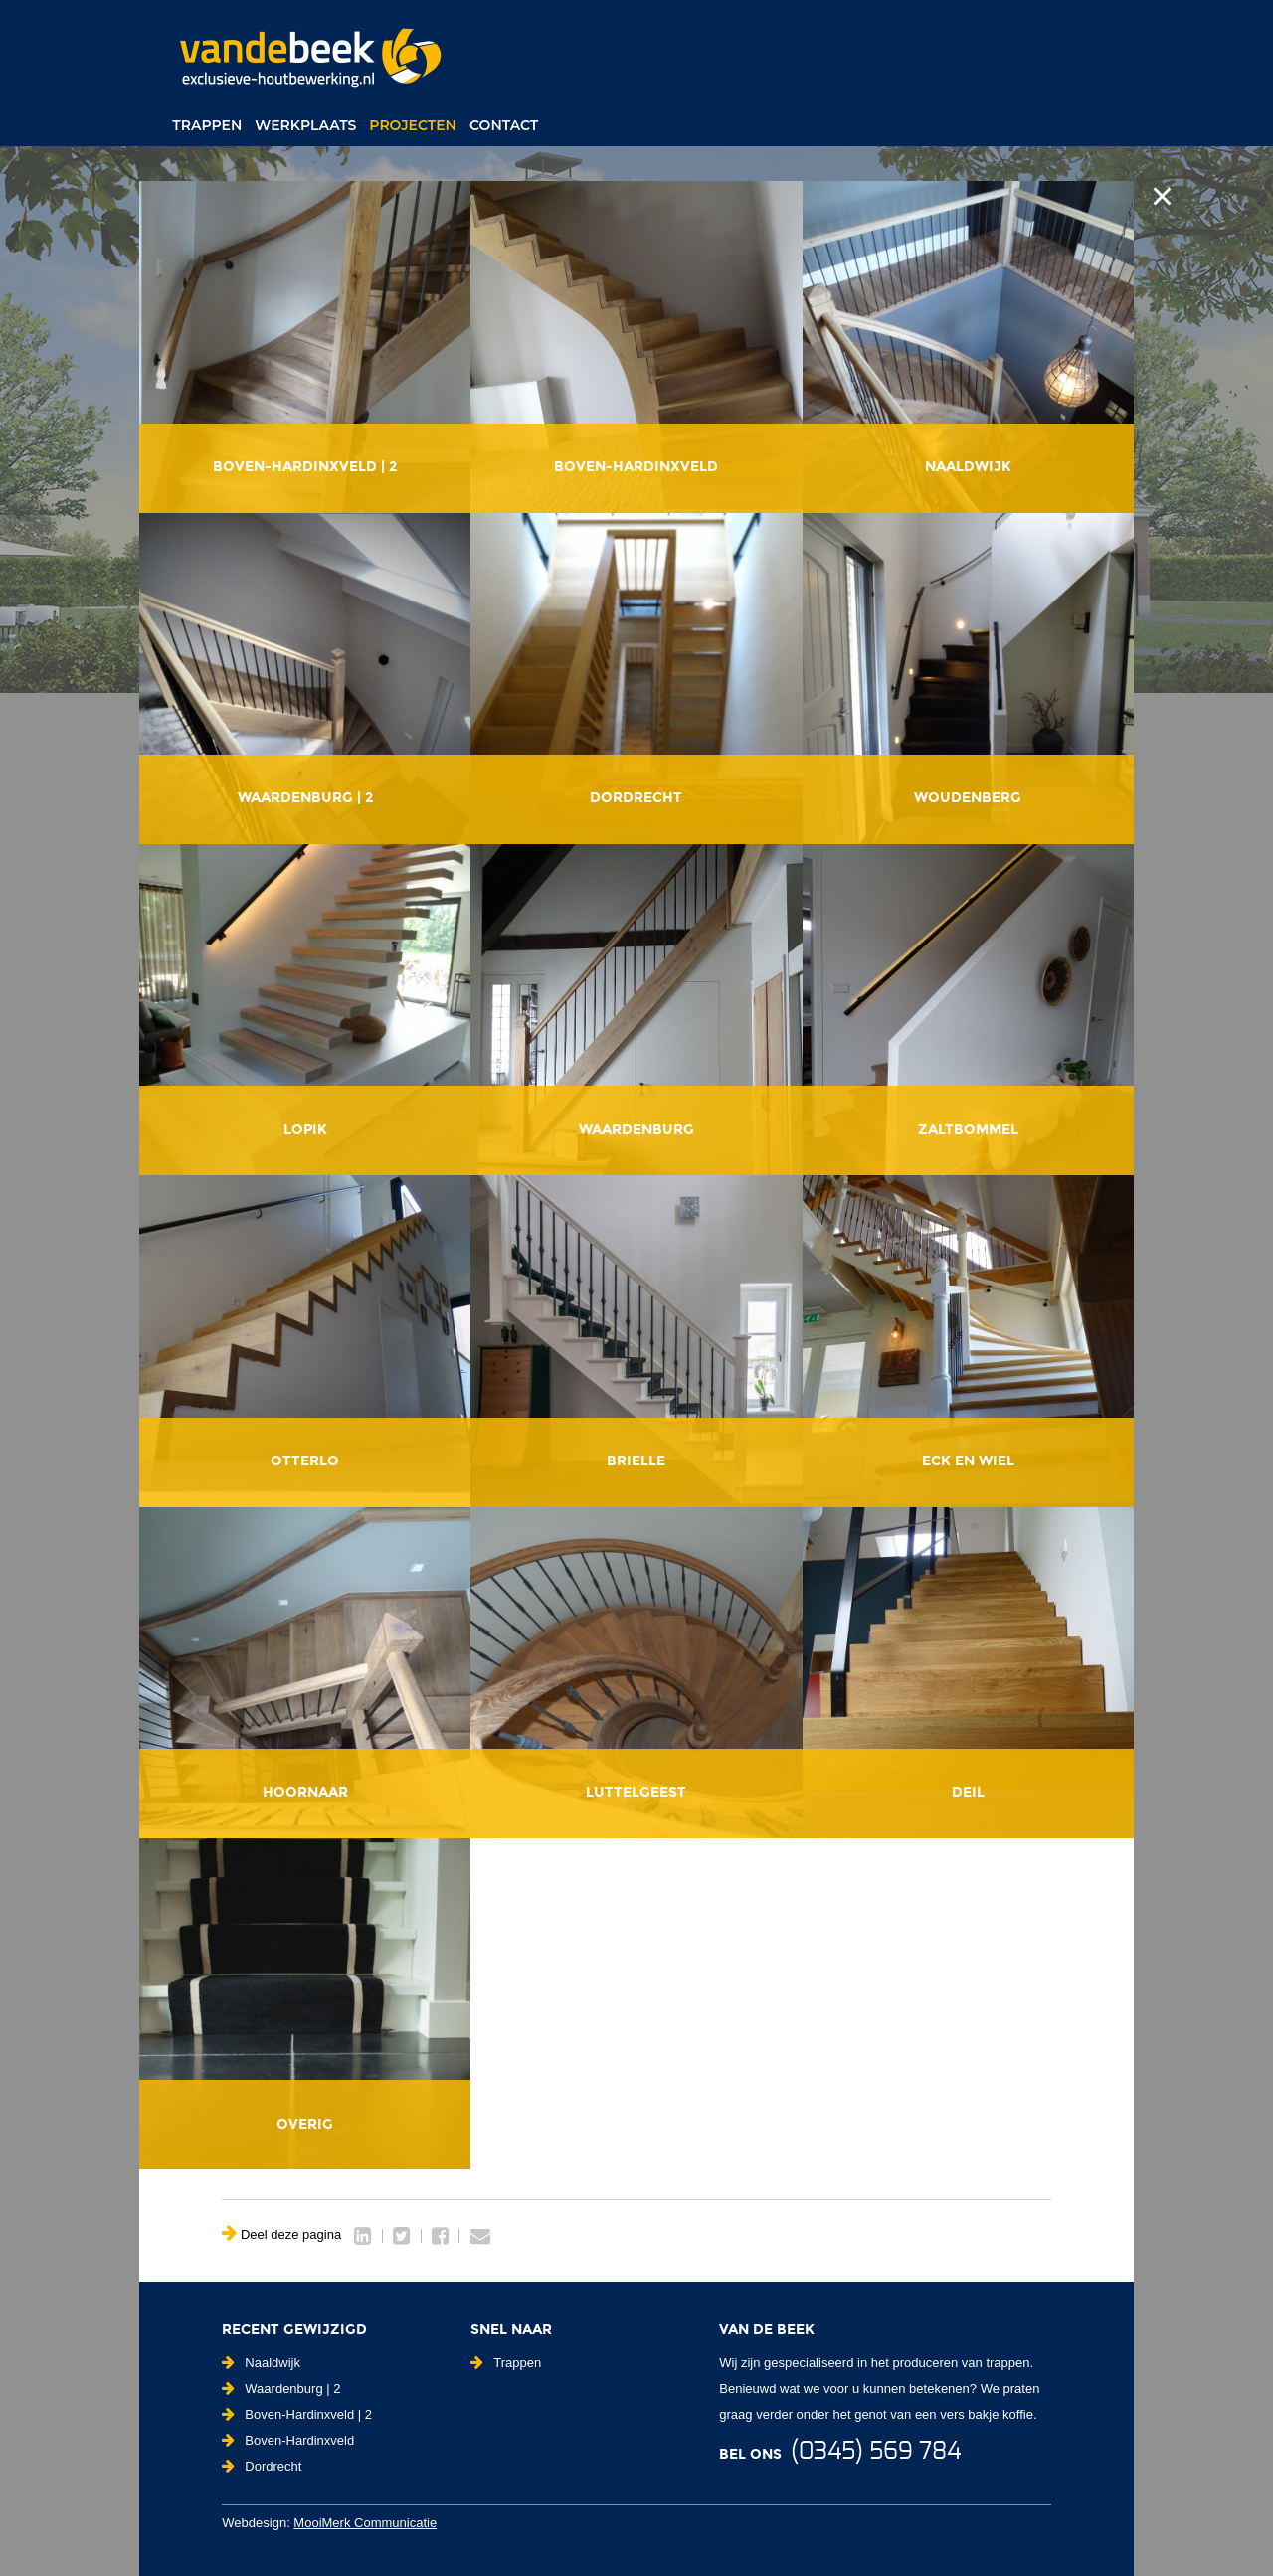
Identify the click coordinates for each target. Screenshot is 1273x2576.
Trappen (207, 125)
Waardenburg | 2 (281, 2388)
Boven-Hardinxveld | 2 (297, 2414)
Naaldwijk (261, 2362)
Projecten (412, 125)
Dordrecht (261, 2466)
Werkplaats (305, 125)
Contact (503, 125)
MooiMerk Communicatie (365, 2522)
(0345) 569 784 (876, 2452)
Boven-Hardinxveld (288, 2440)
